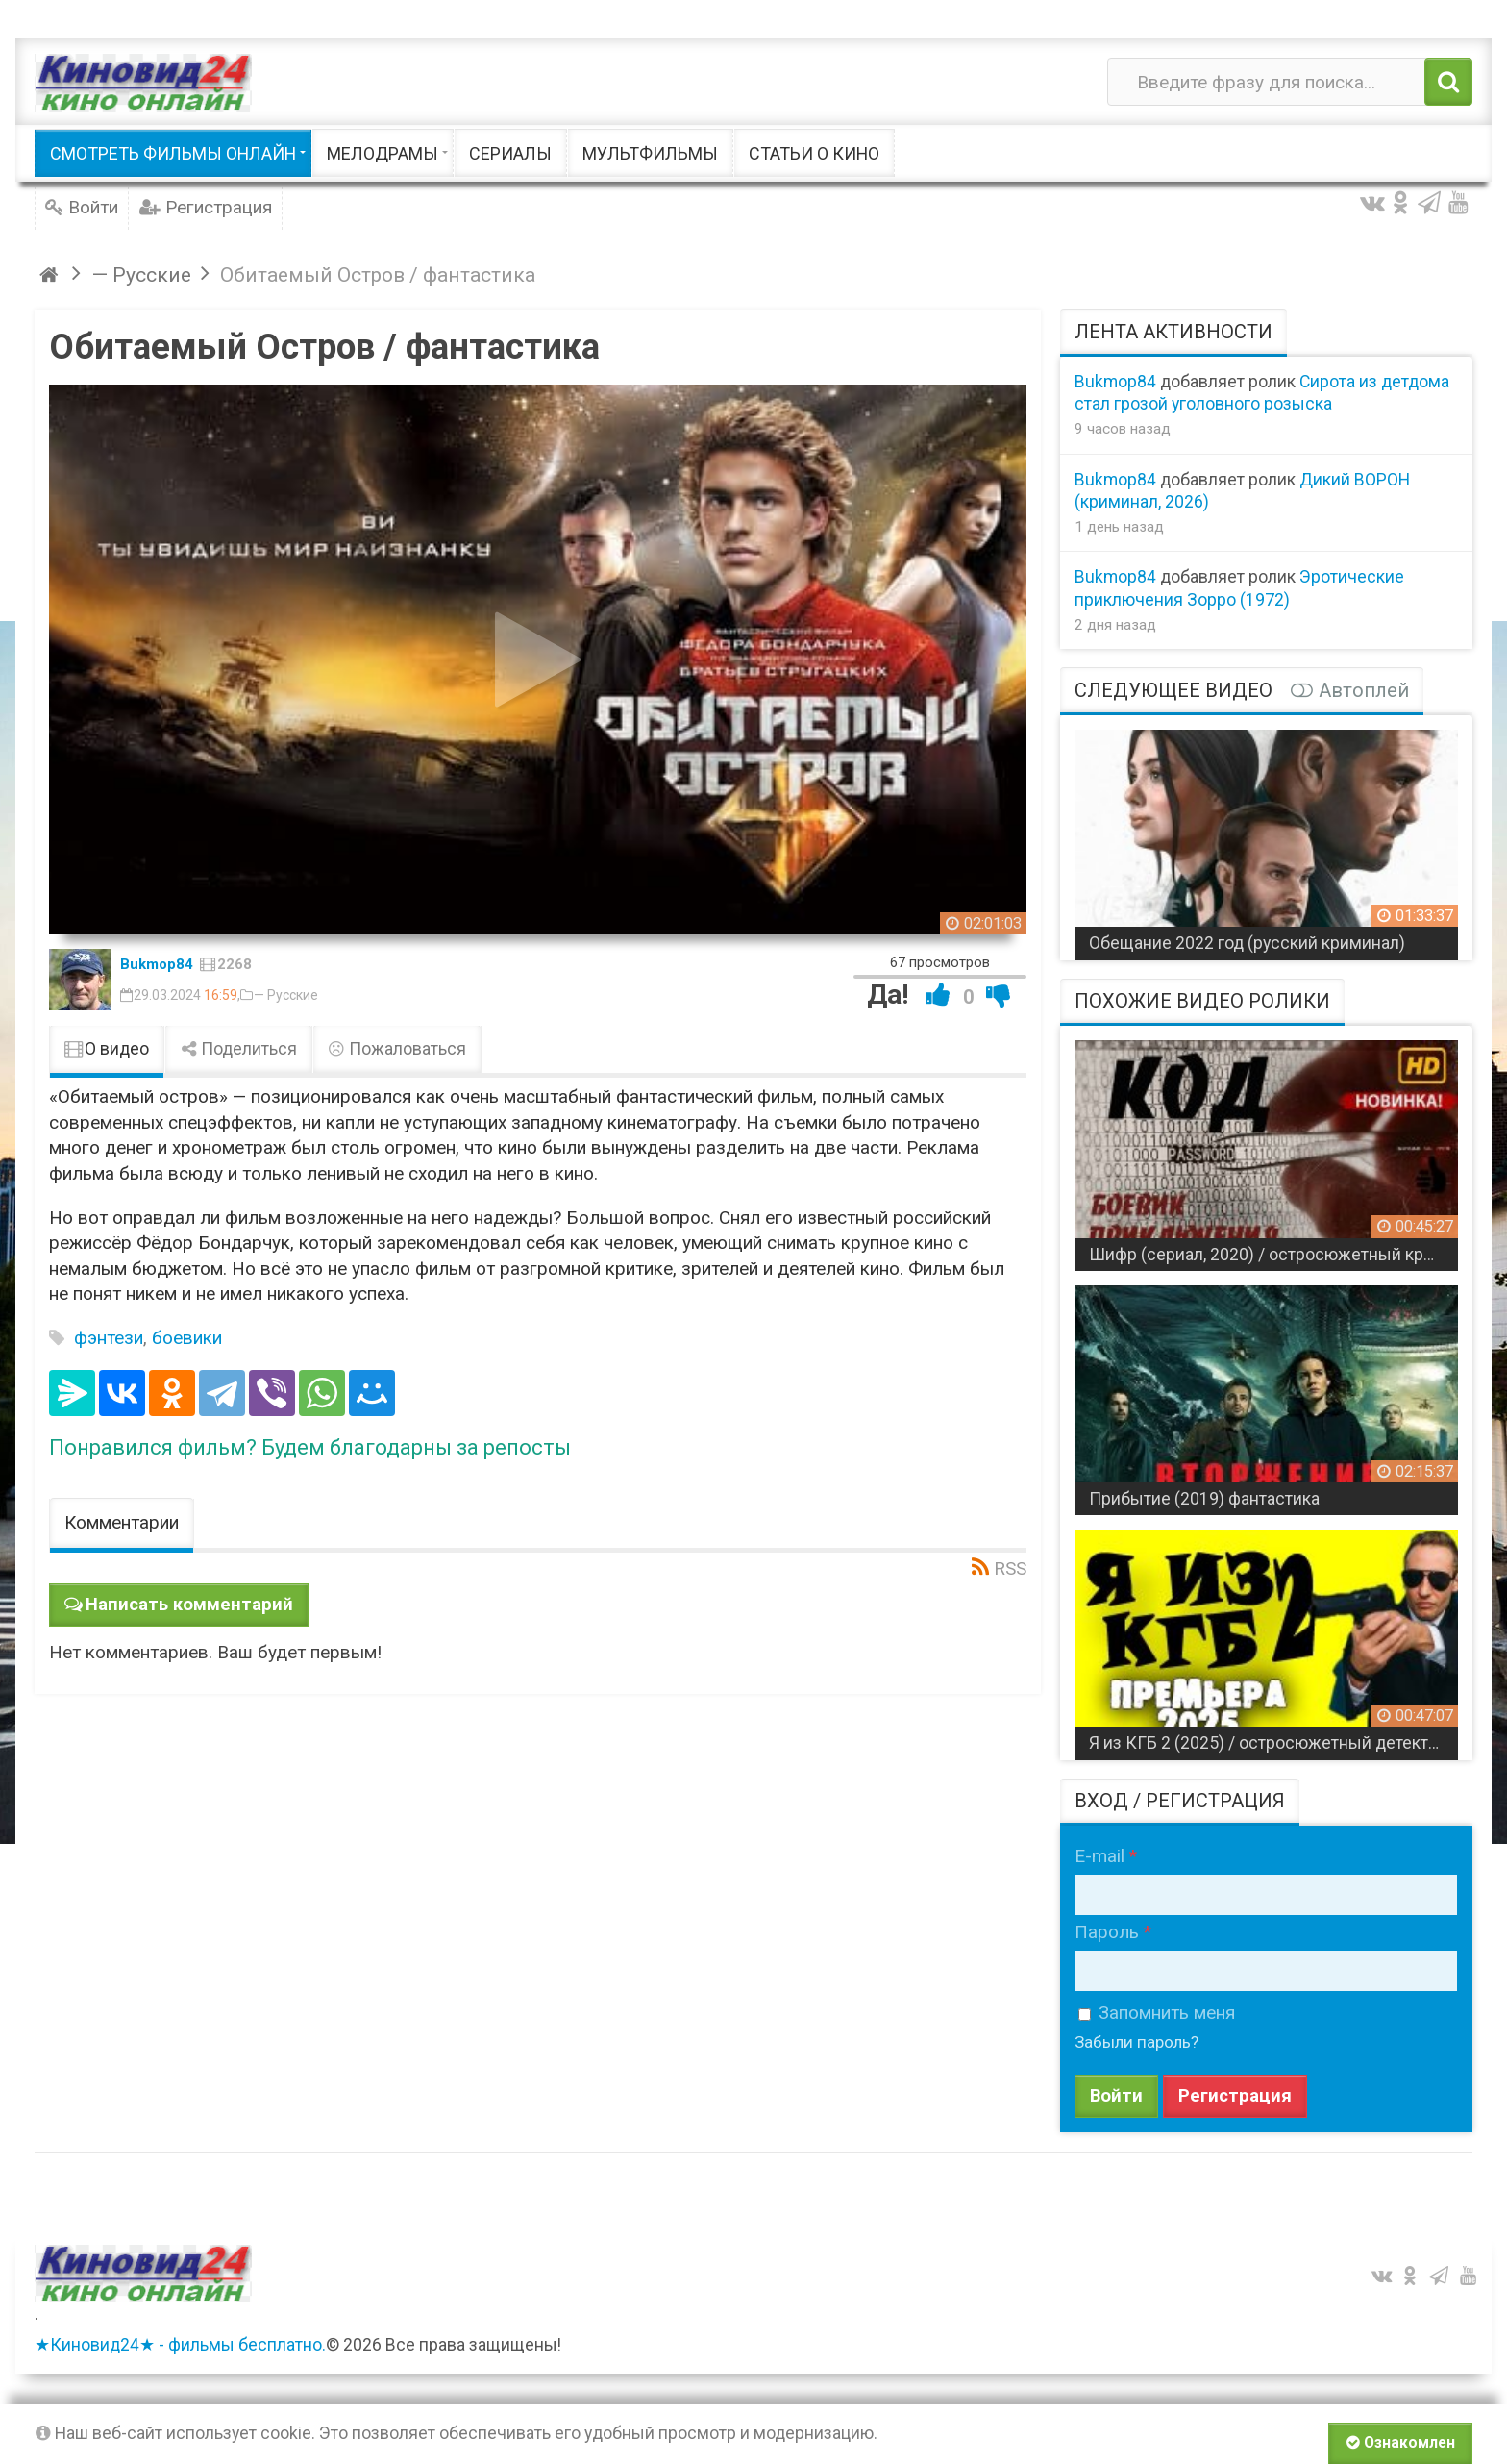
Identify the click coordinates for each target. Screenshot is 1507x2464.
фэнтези (108, 1338)
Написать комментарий (190, 1605)
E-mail (1099, 1856)
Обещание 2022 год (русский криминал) (1247, 943)
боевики (187, 1338)
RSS (1010, 1568)
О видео (107, 1048)
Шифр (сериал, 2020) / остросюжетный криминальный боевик (1273, 1254)
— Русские (286, 995)
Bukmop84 (156, 964)
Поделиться (238, 1048)
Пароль (1107, 1932)
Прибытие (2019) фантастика (1204, 1498)
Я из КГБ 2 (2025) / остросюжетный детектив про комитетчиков (1273, 1743)
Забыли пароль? (1139, 2043)
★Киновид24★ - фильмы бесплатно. (180, 2346)
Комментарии (121, 1522)
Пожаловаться (397, 1048)
